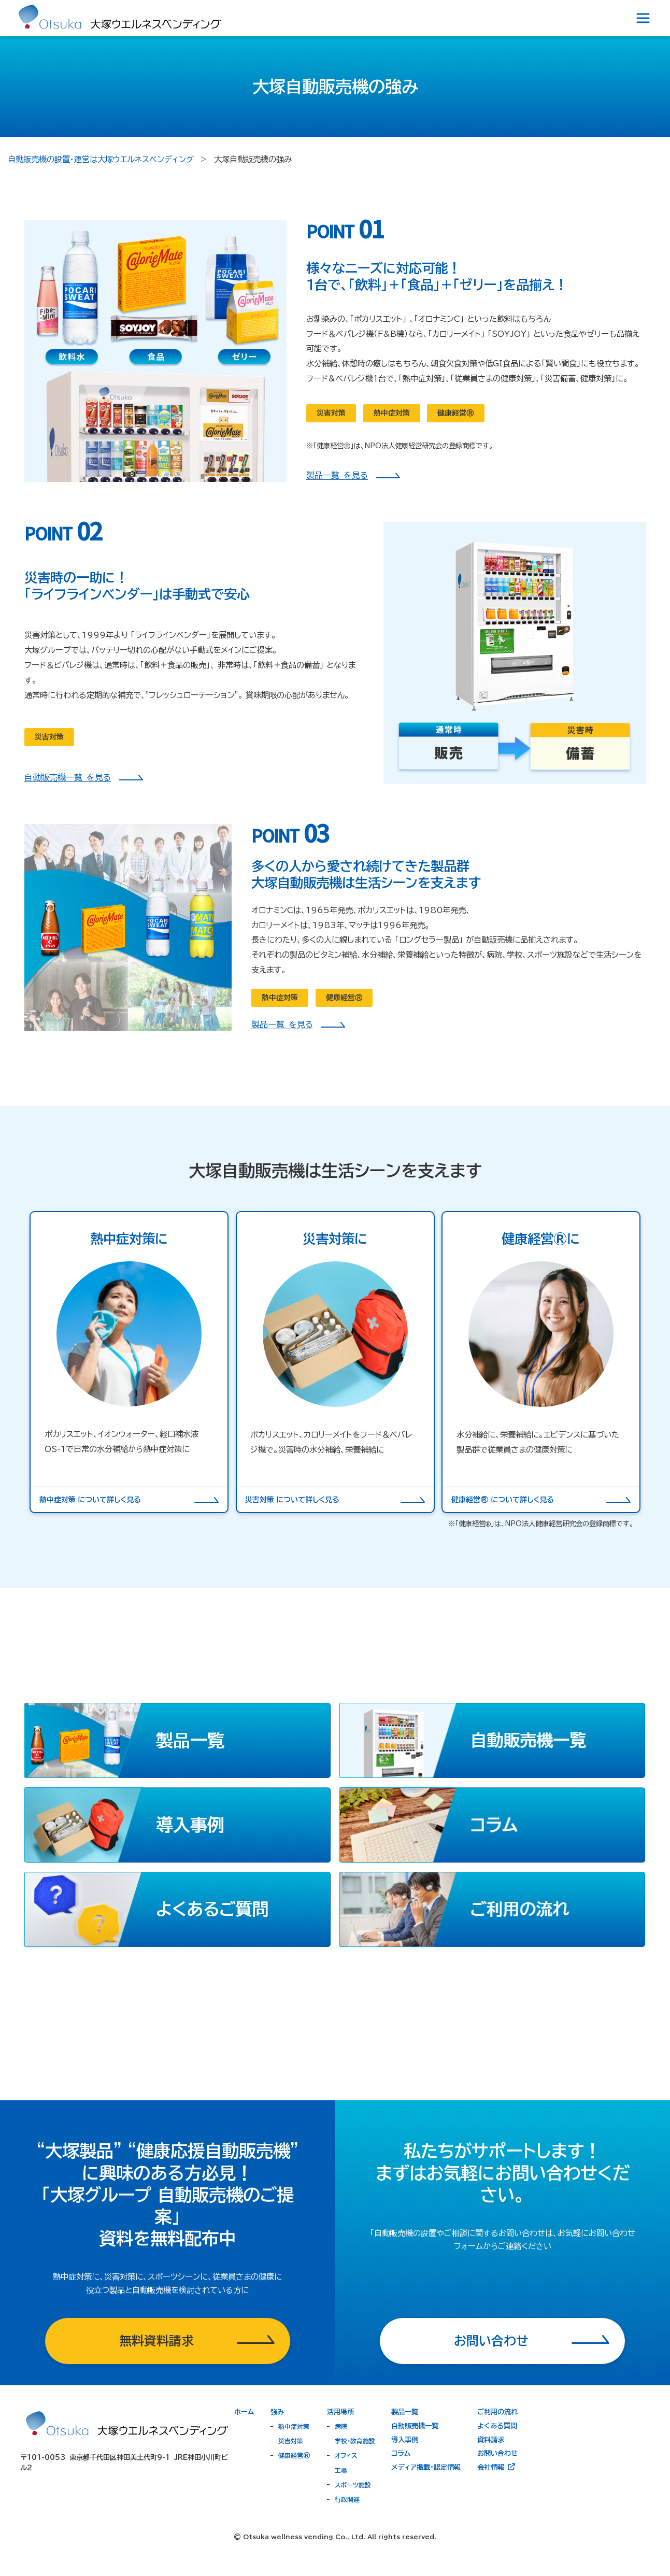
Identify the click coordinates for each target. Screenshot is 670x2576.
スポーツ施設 (353, 2485)
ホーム (244, 2411)
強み (277, 2411)
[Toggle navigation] (643, 18)
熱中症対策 (293, 2426)
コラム (400, 2453)
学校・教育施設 (355, 2441)
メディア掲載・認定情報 (426, 2467)
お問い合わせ (497, 2453)
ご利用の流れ (497, 2411)
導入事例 (404, 2439)
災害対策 (290, 2441)
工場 (341, 2470)
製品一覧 (404, 2411)
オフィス (346, 2455)
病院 (341, 2426)
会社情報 (496, 2466)
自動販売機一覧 (414, 2425)
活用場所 (340, 2411)
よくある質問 (497, 2425)
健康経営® (294, 2455)
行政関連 (347, 2499)
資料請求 (490, 2439)
